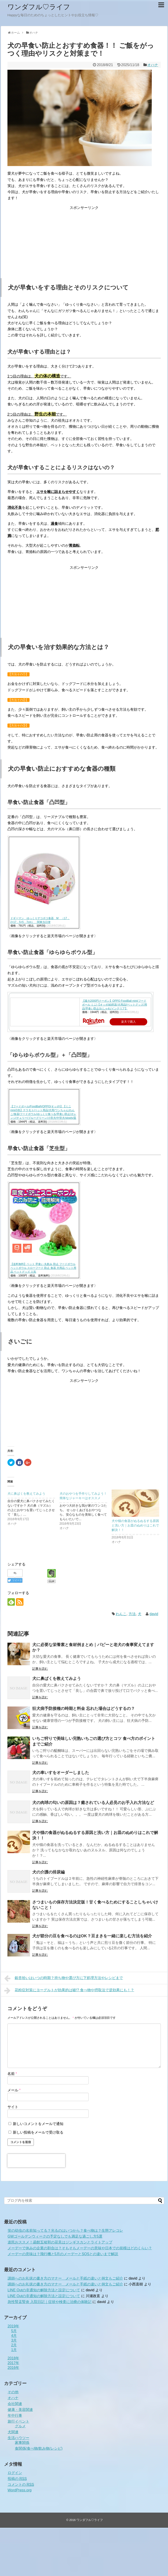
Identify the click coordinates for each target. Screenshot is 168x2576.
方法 (132, 1614)
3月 (14, 2340)
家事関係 (22, 2442)
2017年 (13, 2363)
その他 (13, 2392)
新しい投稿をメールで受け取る (38, 2132)
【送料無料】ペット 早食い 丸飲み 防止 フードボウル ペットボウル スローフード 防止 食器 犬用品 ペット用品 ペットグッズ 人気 (43, 1268)
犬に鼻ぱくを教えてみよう (26, 1493)
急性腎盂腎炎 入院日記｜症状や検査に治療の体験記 (50, 2302)
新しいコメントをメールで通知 (38, 2124)
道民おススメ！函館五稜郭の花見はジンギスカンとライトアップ (60, 2242)
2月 (14, 2345)
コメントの (21, 2484)
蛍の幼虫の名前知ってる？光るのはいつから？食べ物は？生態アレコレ (65, 2230)
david (154, 1614)
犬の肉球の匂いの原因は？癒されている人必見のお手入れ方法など (93, 1802)
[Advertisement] (84, 239)
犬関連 (13, 2432)
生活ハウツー (18, 2438)
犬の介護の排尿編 (48, 1872)
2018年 (13, 2358)
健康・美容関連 (20, 2410)
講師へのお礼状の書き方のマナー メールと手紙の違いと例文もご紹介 (65, 2278)
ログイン (15, 2473)
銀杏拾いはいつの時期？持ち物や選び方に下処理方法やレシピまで (63, 1978)
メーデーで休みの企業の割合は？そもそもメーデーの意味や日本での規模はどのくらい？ (80, 2248)
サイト (12, 2107)
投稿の (17, 2479)
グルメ (20, 2426)
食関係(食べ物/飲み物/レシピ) (39, 2448)
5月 (14, 2331)
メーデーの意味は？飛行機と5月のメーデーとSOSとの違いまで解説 (63, 2254)
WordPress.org (20, 2490)
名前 (12, 2074)
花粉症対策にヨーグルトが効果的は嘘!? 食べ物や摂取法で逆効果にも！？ (69, 1990)
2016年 (13, 2368)
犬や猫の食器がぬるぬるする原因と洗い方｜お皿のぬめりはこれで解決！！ (135, 1525)
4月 (14, 2336)
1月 (14, 2350)
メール (14, 2090)
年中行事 (15, 2415)
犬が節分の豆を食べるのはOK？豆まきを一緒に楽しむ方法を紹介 (92, 1936)
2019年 (13, 2326)
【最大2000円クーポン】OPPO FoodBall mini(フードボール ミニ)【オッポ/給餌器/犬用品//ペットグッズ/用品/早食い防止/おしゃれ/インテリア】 (114, 1004)
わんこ (121, 1614)
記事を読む (40, 1668)
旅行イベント (18, 2421)
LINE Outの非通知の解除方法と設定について (44, 2290)
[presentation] (36, 2160)
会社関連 (15, 2404)
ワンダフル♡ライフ (38, 7)
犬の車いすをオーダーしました (60, 1772)
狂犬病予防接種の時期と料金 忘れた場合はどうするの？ (83, 1708)
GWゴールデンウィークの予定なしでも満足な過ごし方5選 (55, 2236)
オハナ (152, 65)
